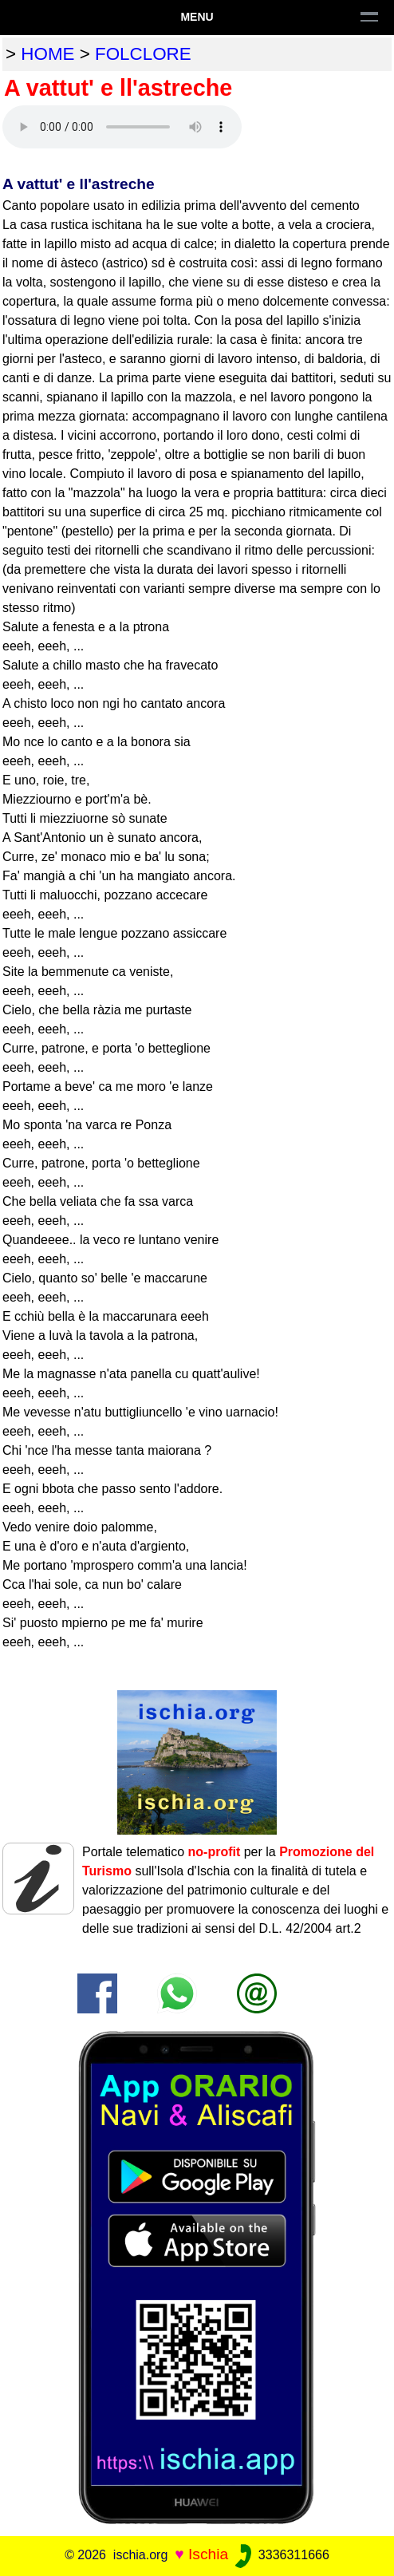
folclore (143, 54)
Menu (196, 16)
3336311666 (280, 2555)
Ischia (208, 2554)
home (47, 54)
